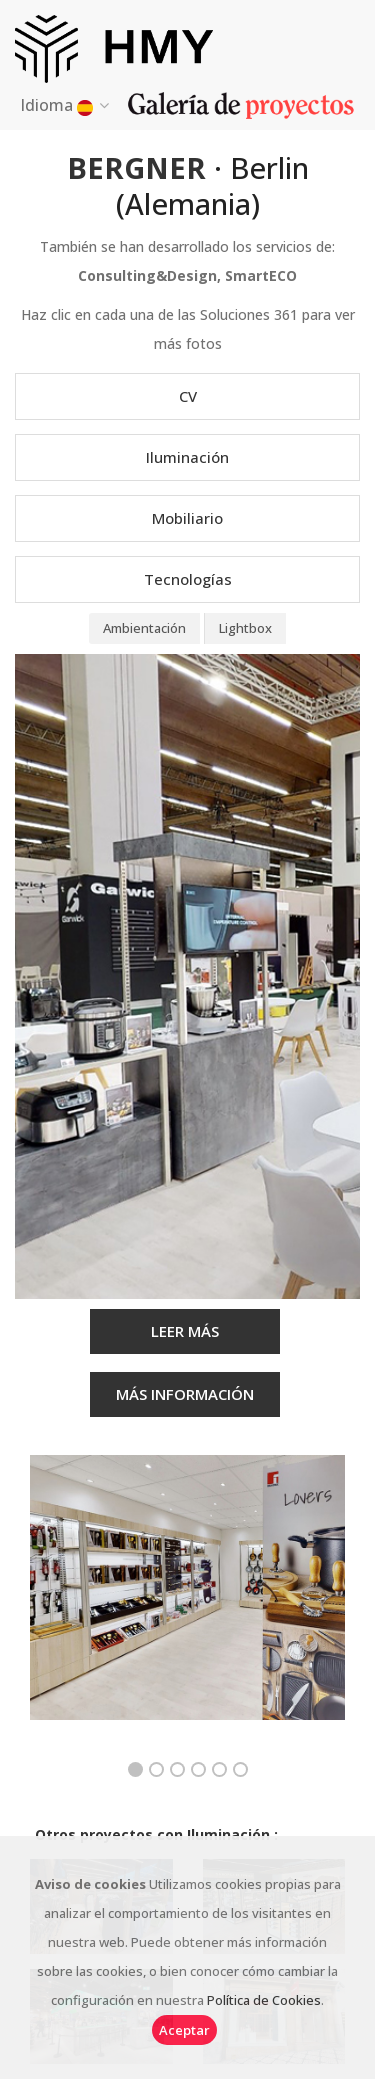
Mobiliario (187, 518)
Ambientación (144, 628)
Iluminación (187, 457)
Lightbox (245, 628)
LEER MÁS (185, 1331)
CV (188, 396)
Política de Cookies (264, 2000)
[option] (187, 1602)
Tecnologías (188, 579)
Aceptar (184, 2030)
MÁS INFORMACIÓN (185, 1394)
